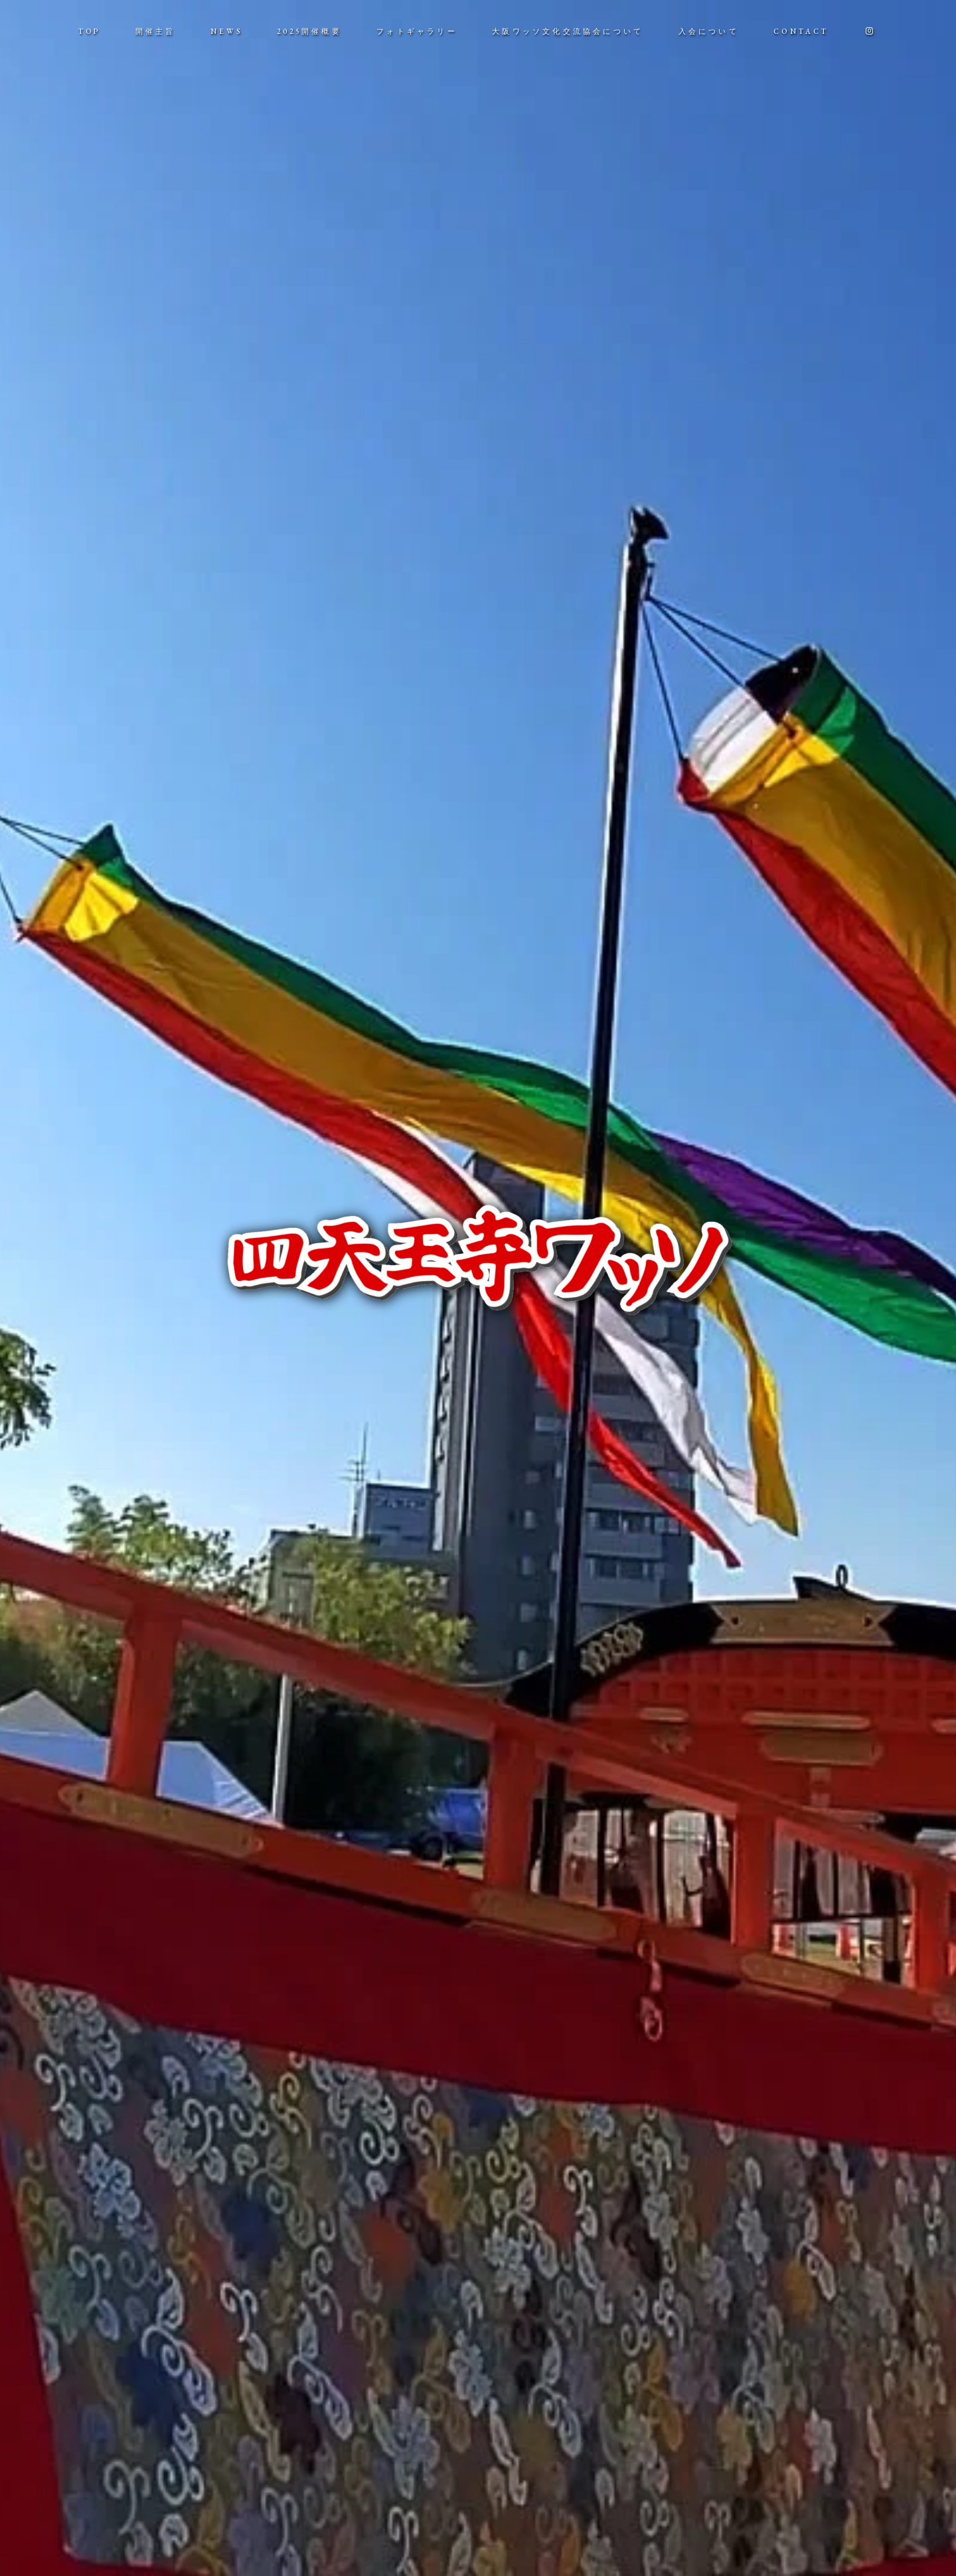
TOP (89, 31)
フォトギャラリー (416, 31)
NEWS (226, 31)
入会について (708, 31)
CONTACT (801, 31)
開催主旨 (155, 31)
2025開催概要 (309, 31)
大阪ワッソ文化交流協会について (567, 31)
